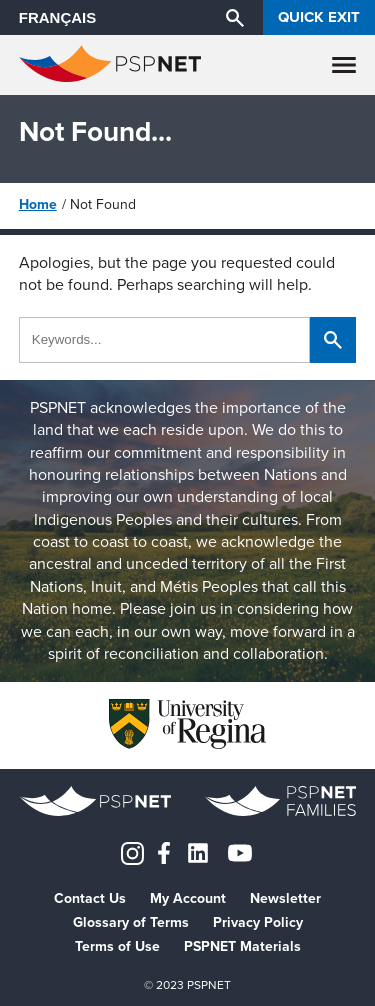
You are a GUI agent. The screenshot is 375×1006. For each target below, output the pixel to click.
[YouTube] (240, 851)
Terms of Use (117, 947)
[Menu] (344, 65)
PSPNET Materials (242, 947)
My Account (188, 899)
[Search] (235, 17)
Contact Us (90, 899)
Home (38, 204)
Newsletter (285, 899)
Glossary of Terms (131, 923)
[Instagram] (132, 851)
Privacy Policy (258, 923)
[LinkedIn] (198, 851)
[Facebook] (164, 851)
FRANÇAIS (58, 17)
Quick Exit (319, 17)
